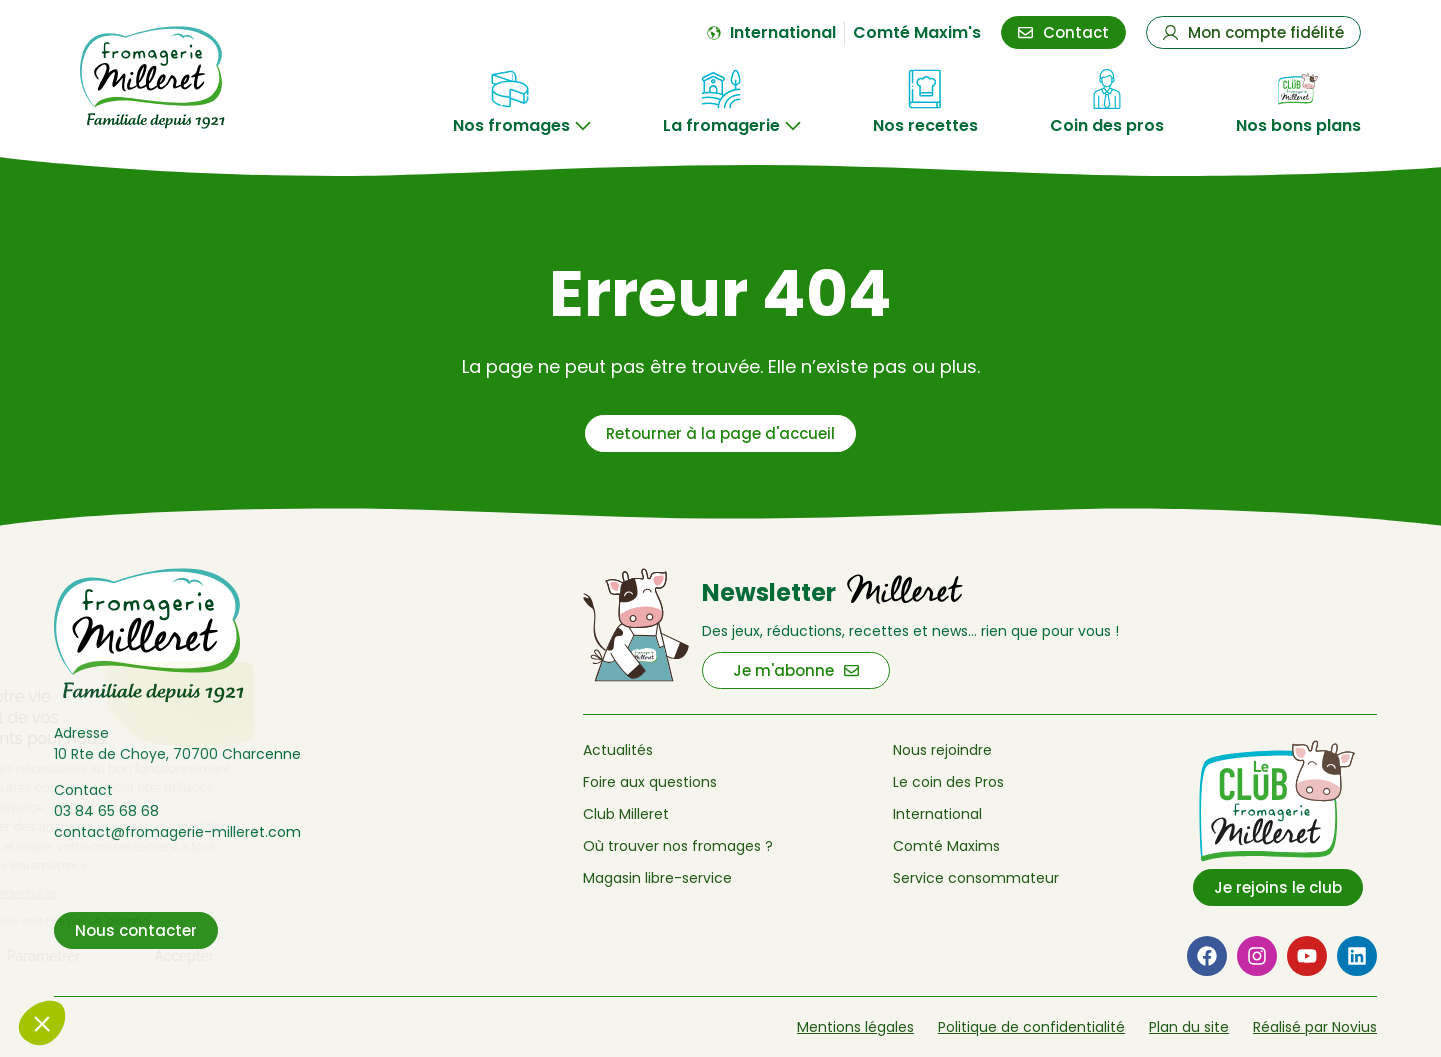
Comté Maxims (946, 846)
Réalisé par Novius (1315, 1027)
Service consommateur (976, 878)
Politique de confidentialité (1031, 1027)
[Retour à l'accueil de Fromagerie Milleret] (176, 77)
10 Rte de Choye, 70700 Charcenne (177, 754)
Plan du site (1189, 1027)
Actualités (618, 750)
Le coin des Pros (948, 782)
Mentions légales (855, 1027)
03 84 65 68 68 (106, 811)
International (937, 814)
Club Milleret (626, 814)
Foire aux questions (650, 782)
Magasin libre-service (657, 878)
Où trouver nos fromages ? (678, 846)
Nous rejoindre (942, 750)
